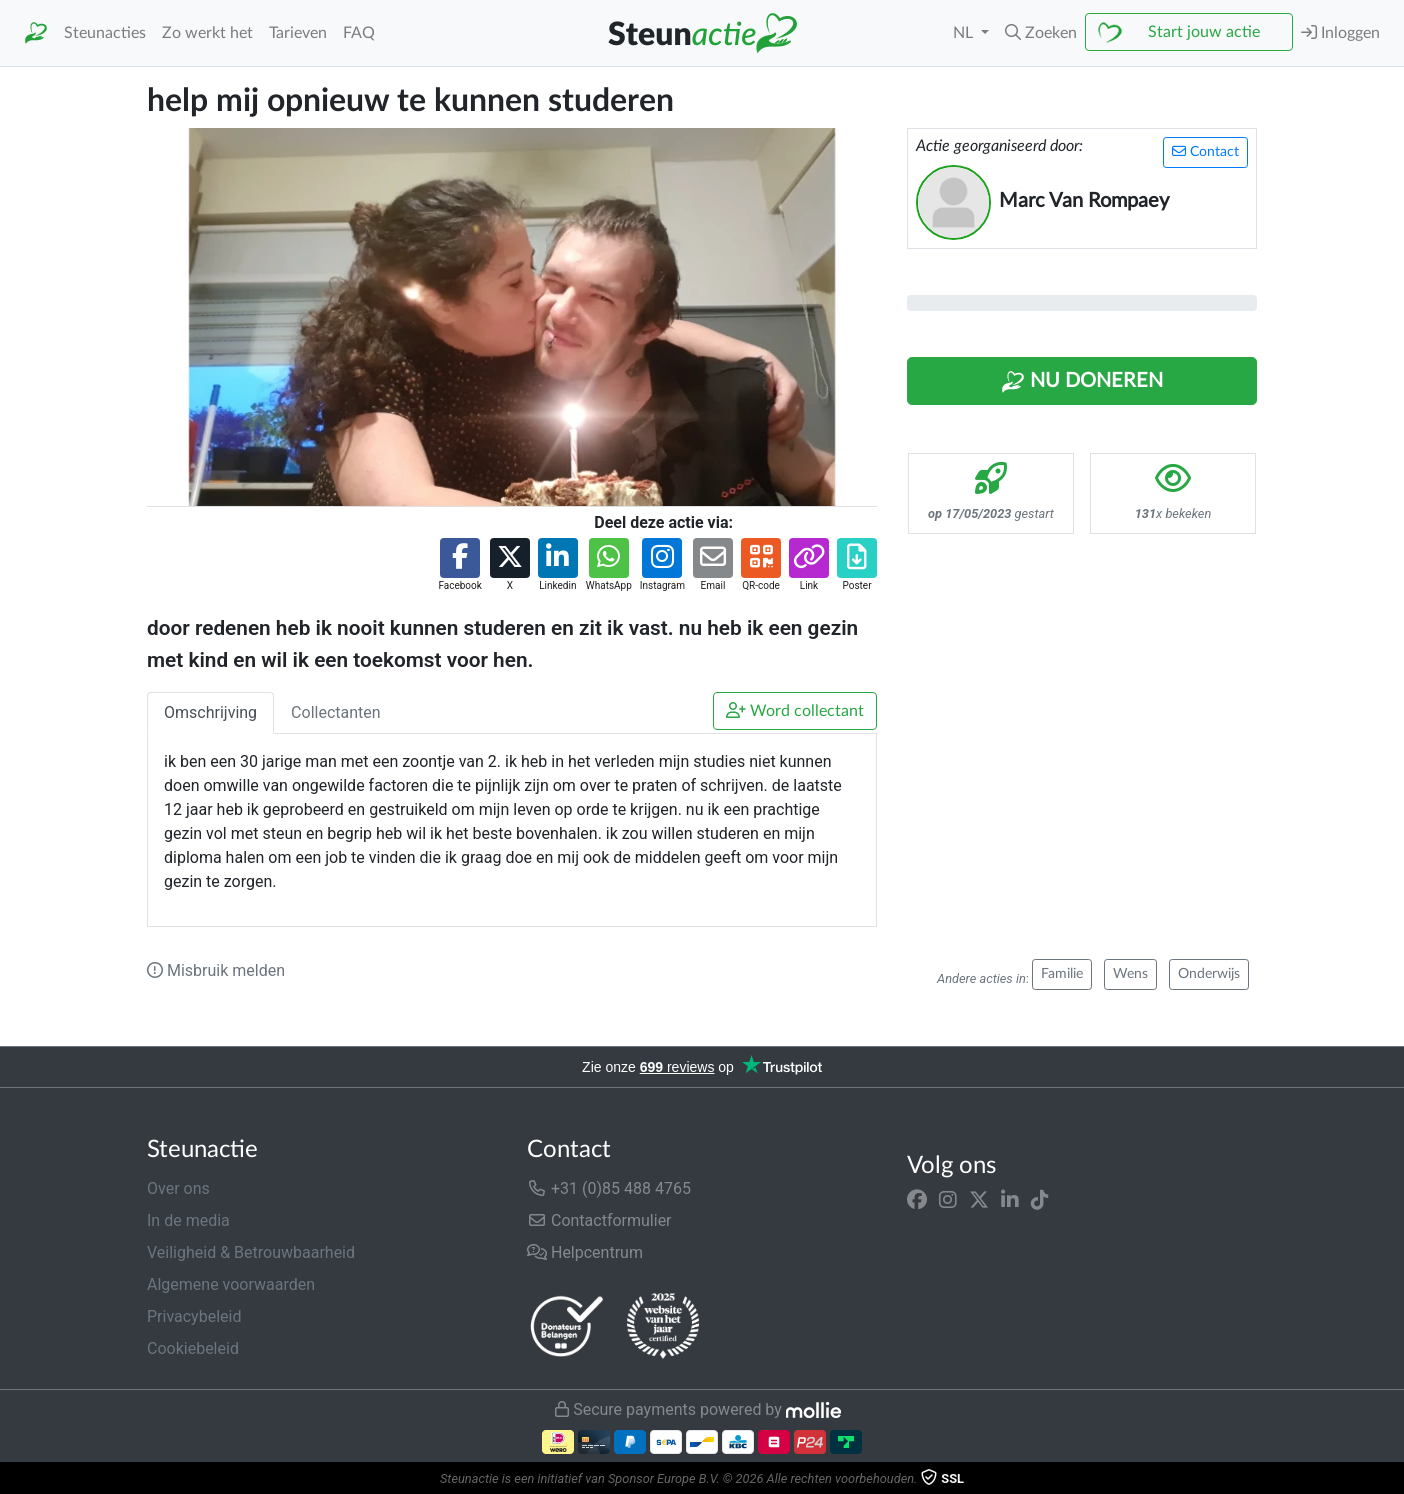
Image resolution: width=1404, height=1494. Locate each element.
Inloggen (1340, 32)
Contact (1205, 151)
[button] (1041, 33)
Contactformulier (599, 1220)
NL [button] (965, 33)
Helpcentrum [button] (585, 1252)
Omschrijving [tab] (210, 712)
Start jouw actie (1204, 32)
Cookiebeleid (193, 1348)
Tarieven (298, 33)
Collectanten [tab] (336, 712)
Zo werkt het (207, 33)
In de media (188, 1220)
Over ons (178, 1188)
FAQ (359, 33)
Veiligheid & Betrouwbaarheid (251, 1252)
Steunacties (105, 33)
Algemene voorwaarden (231, 1284)
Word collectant (795, 710)
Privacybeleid (194, 1316)
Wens (1130, 974)
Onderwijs (1209, 974)
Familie (1062, 974)
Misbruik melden (216, 970)
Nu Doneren (1082, 382)
